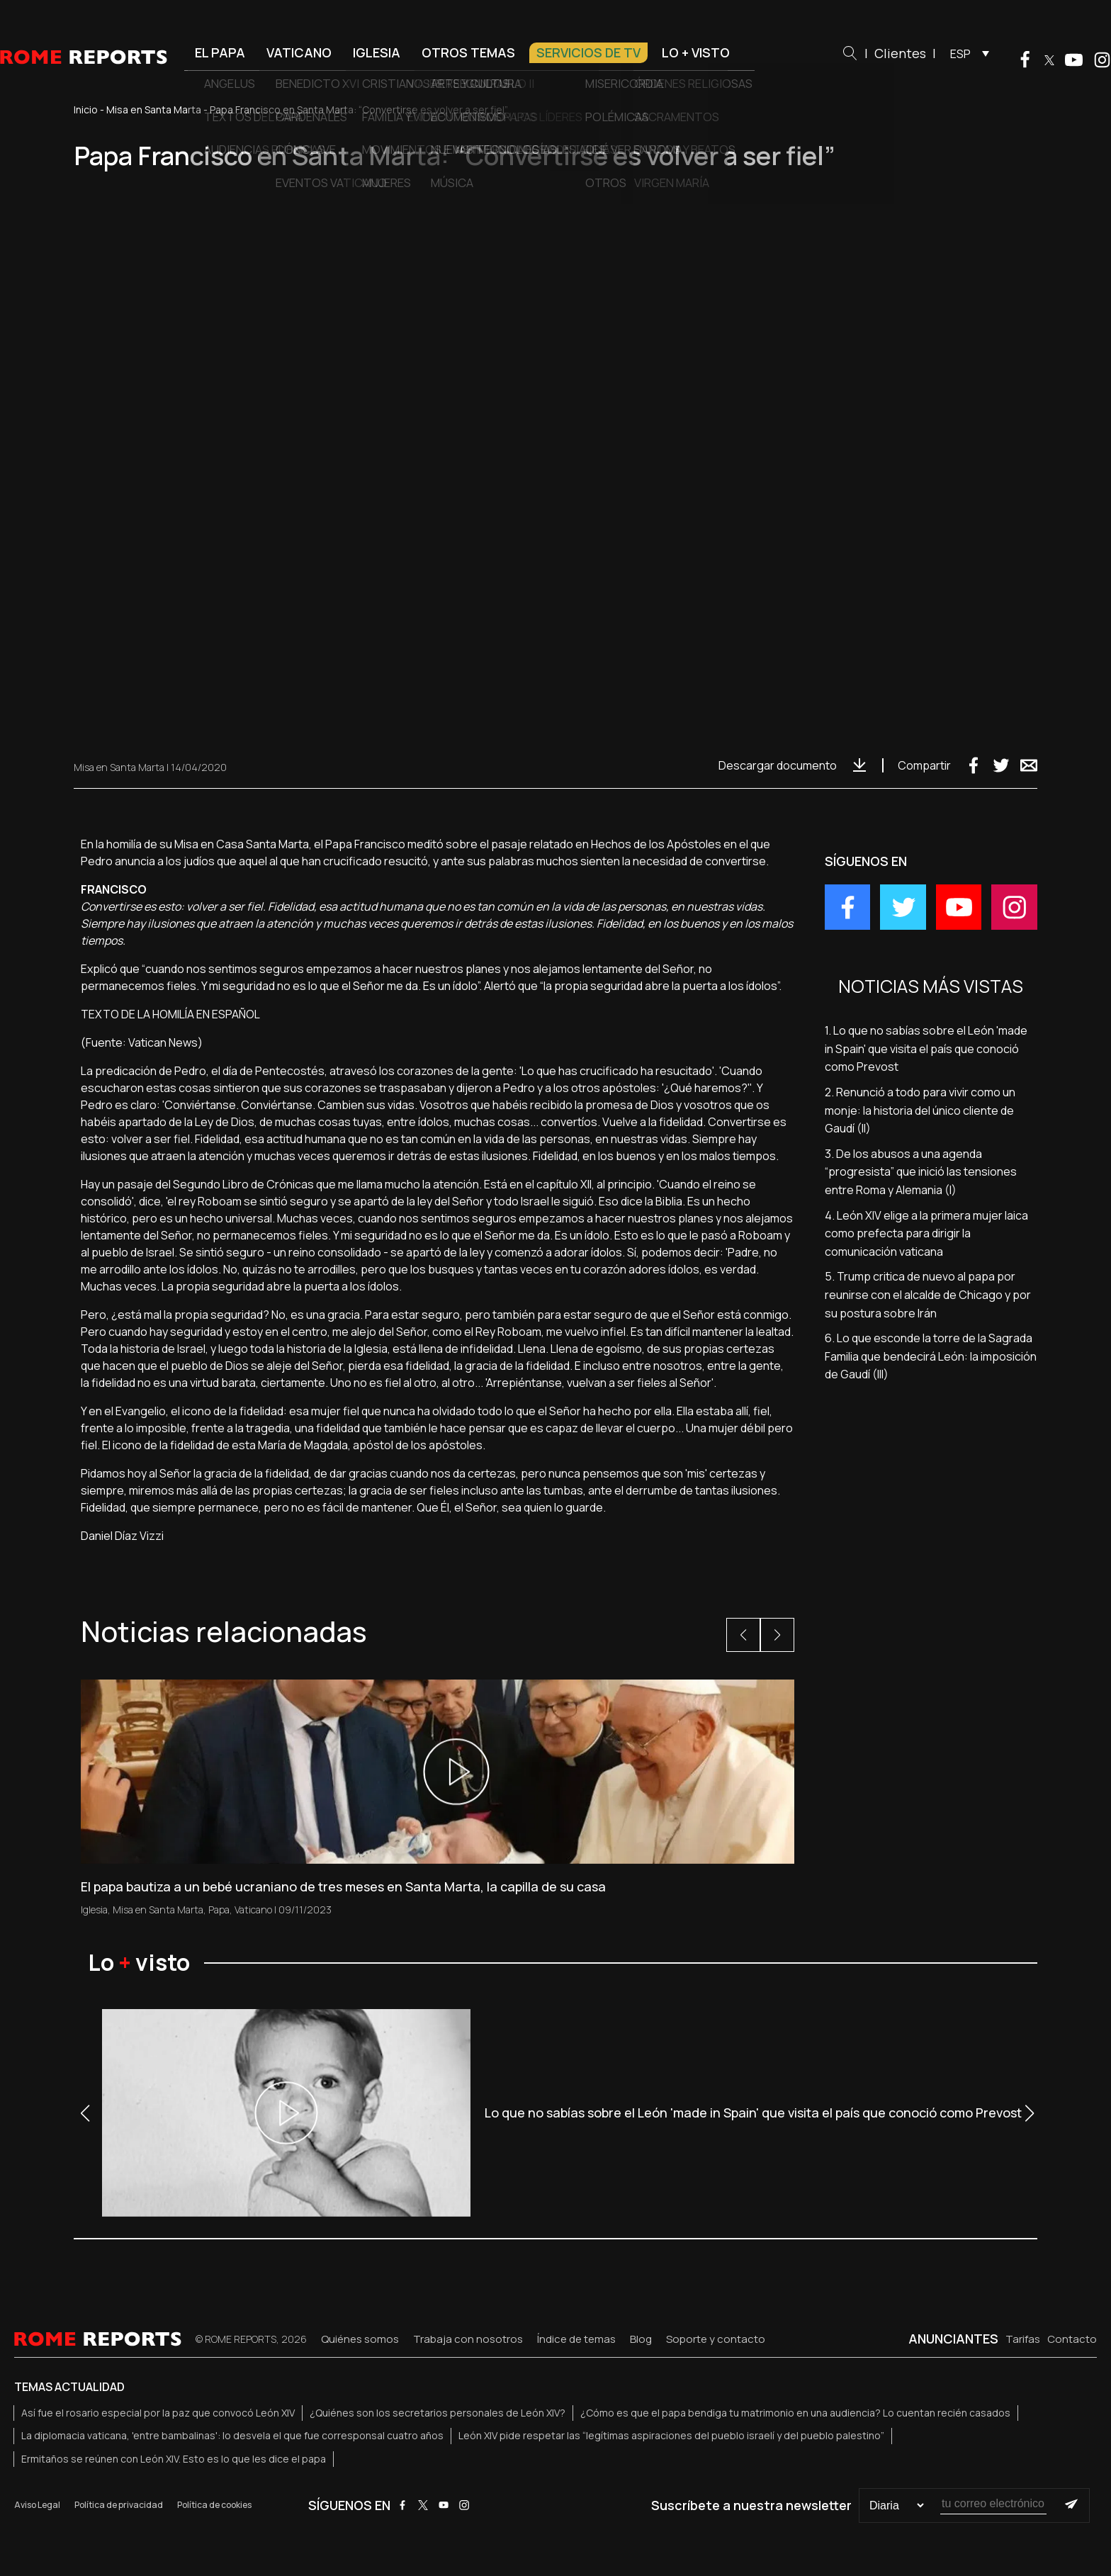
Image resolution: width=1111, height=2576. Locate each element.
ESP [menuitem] (960, 54)
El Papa (220, 52)
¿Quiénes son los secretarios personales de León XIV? (437, 2412)
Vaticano (299, 52)
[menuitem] (966, 53)
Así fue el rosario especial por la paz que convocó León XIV (158, 2412)
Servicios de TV (588, 52)
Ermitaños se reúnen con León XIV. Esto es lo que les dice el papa (173, 2458)
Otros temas (468, 52)
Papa (219, 1909)
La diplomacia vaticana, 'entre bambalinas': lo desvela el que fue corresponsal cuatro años (232, 2435)
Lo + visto (696, 52)
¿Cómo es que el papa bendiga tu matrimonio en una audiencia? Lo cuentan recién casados (795, 2412)
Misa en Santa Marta (153, 109)
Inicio (86, 109)
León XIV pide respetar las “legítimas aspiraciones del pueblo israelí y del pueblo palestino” (671, 2435)
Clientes (900, 53)
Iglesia (376, 52)
